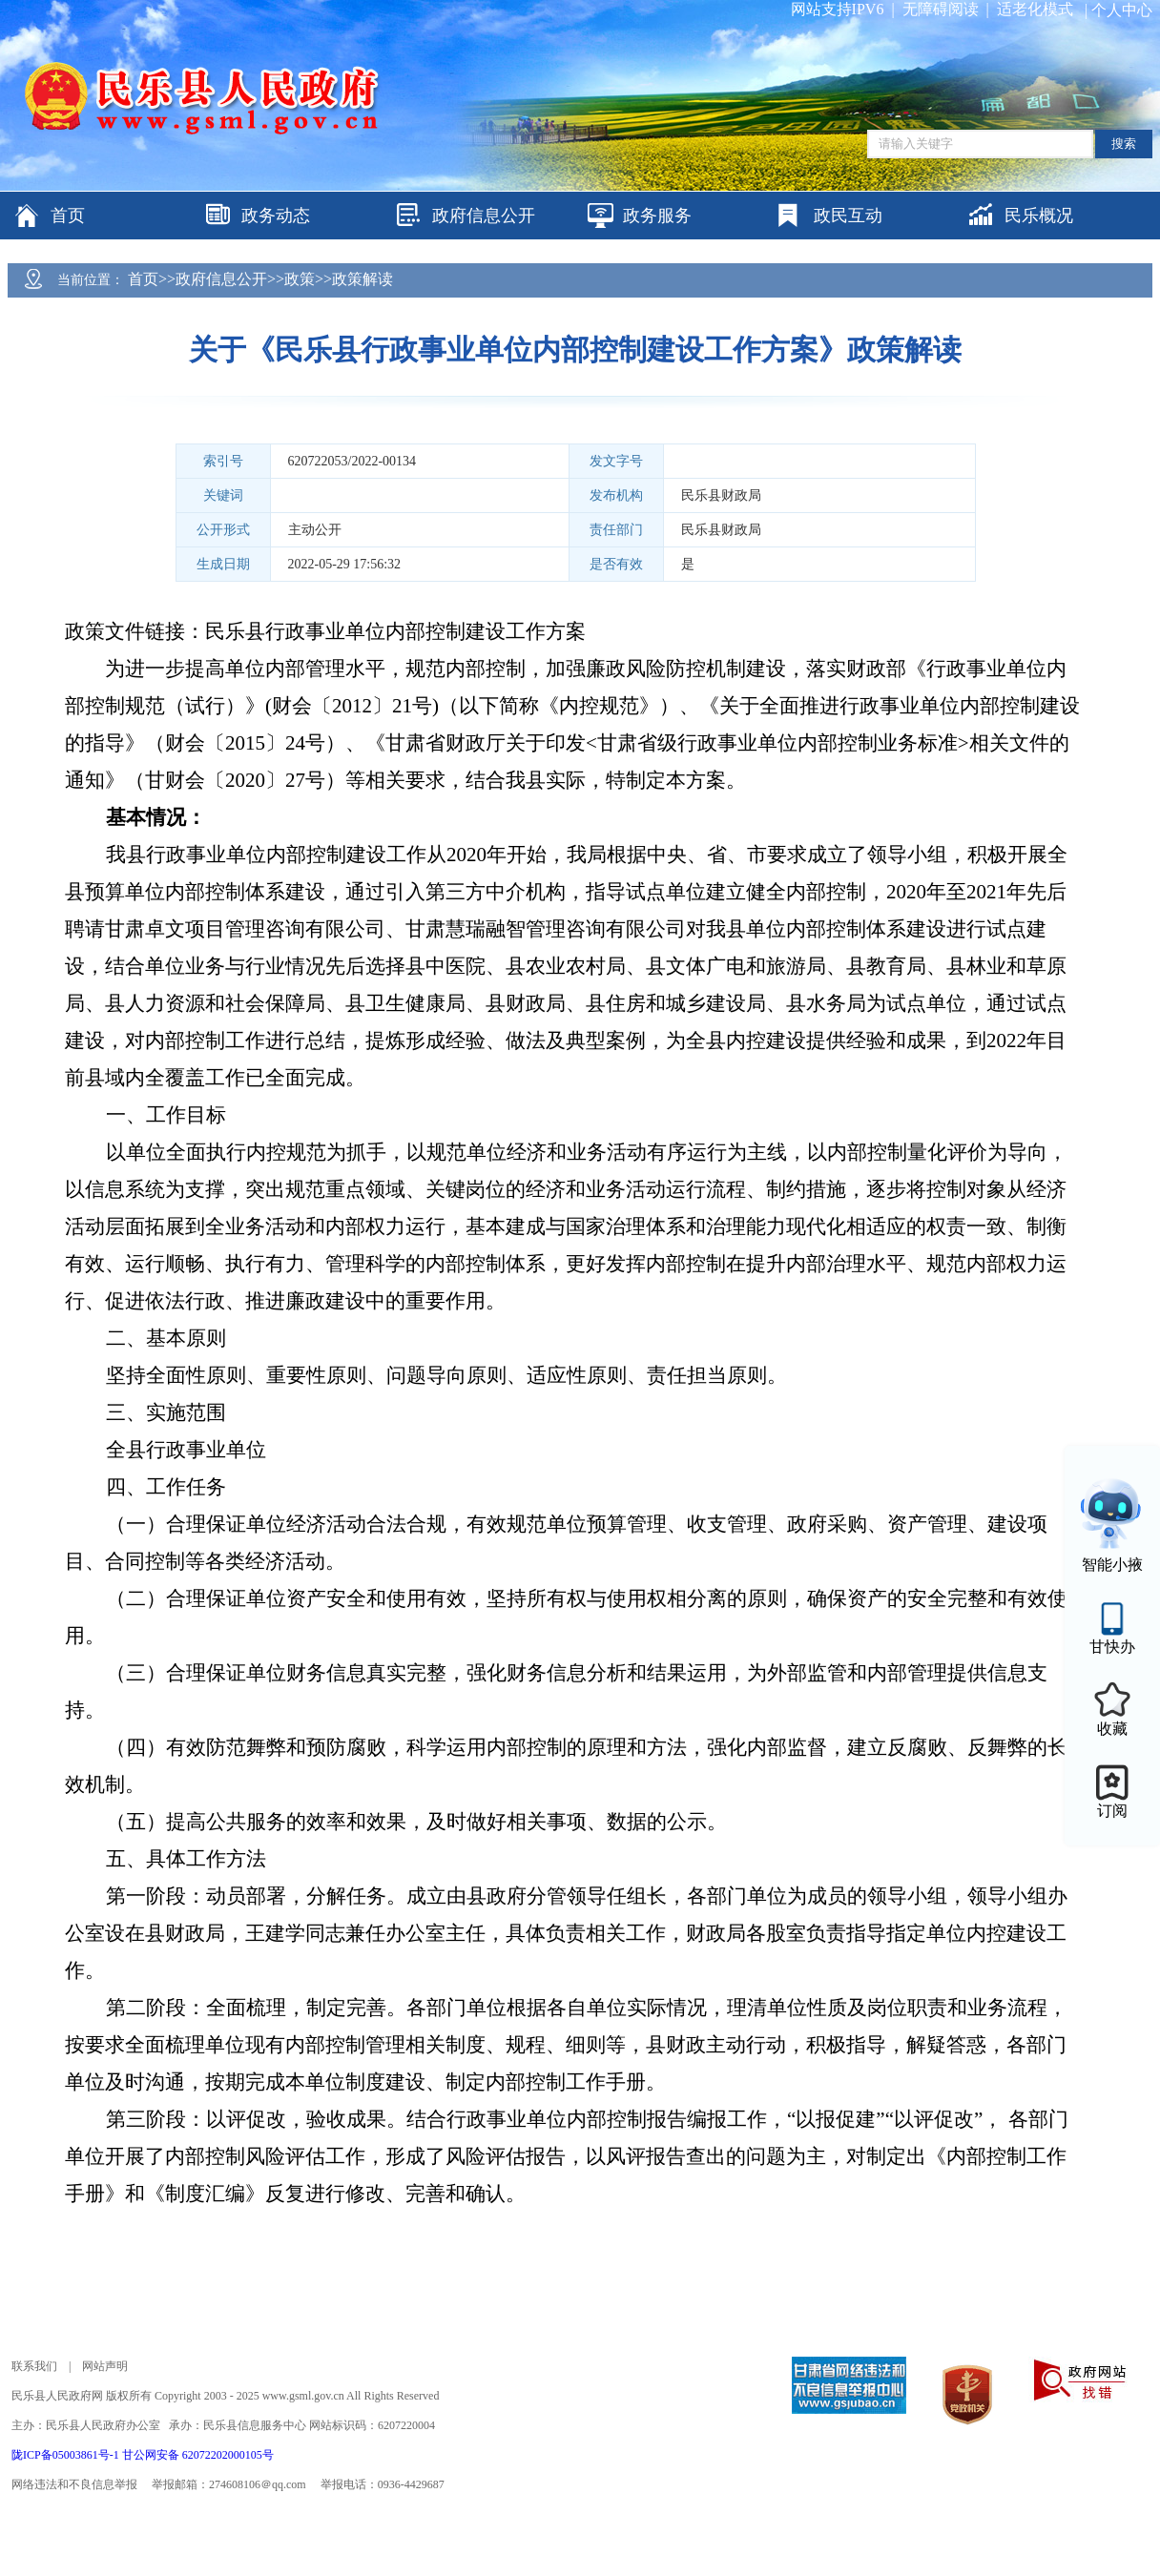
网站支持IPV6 (837, 9)
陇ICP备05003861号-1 (66, 2455)
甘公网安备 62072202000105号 (198, 2455)
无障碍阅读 (940, 9)
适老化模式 (1035, 9)
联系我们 (34, 2366)
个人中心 (1121, 10)
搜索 (1123, 143)
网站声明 (105, 2366)
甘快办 (1112, 1646)
